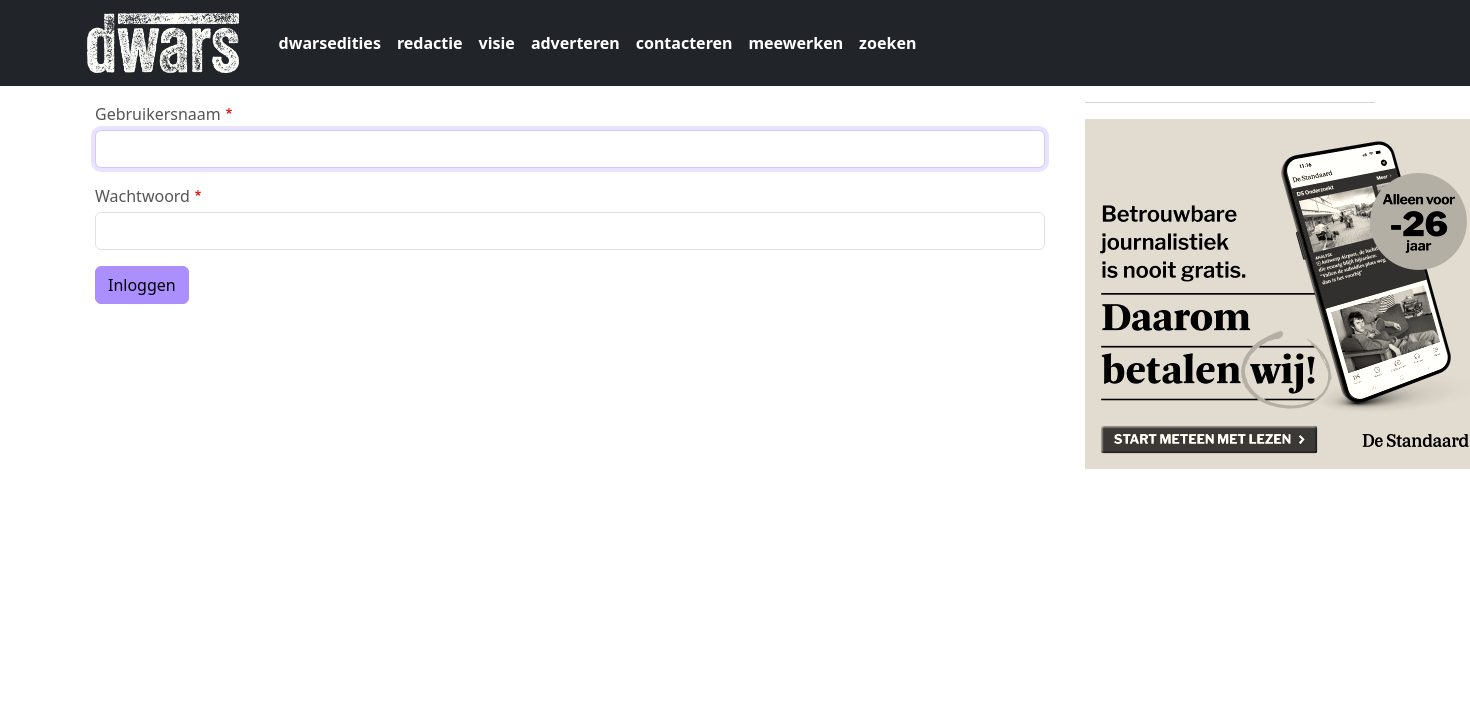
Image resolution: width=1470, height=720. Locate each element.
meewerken (795, 43)
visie (497, 43)
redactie (430, 43)
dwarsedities (330, 43)
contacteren (684, 43)
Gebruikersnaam (158, 114)
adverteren (575, 43)
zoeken (887, 43)
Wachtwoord (142, 196)
